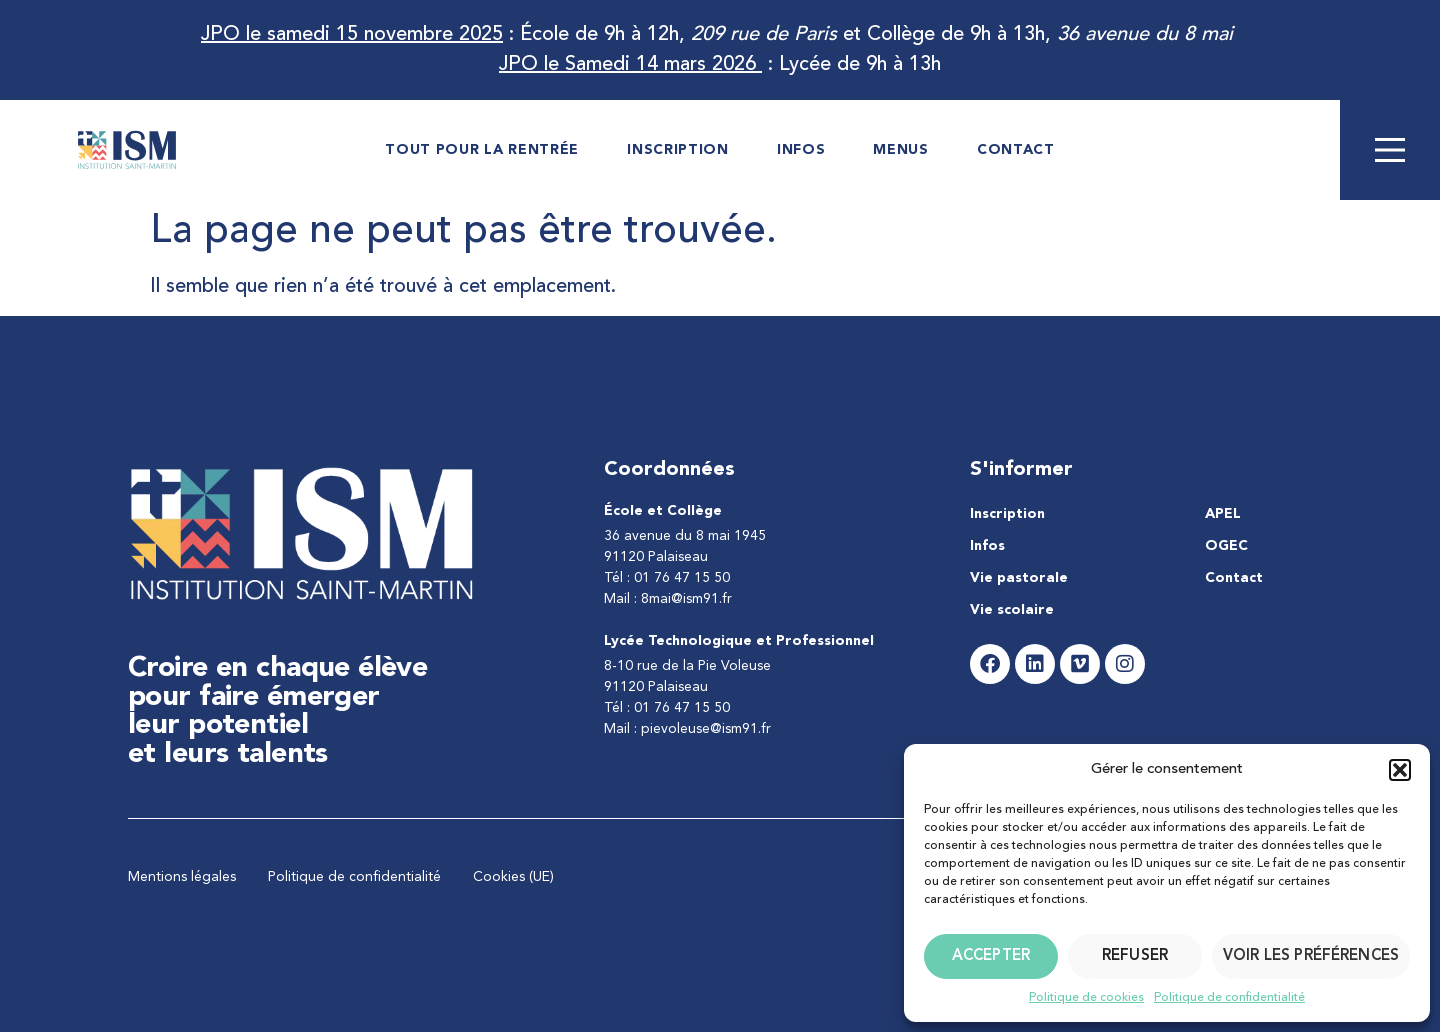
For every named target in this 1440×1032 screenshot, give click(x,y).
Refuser (1135, 956)
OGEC (1226, 546)
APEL (1223, 514)
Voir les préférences (1311, 956)
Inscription (678, 150)
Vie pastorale (1019, 578)
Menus (901, 150)
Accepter (991, 956)
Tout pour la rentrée (482, 150)
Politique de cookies (1086, 998)
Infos (801, 150)
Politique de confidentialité (1229, 998)
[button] (1400, 770)
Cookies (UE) (513, 877)
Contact (1016, 150)
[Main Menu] (1390, 150)
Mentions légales (182, 877)
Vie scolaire (1012, 610)
